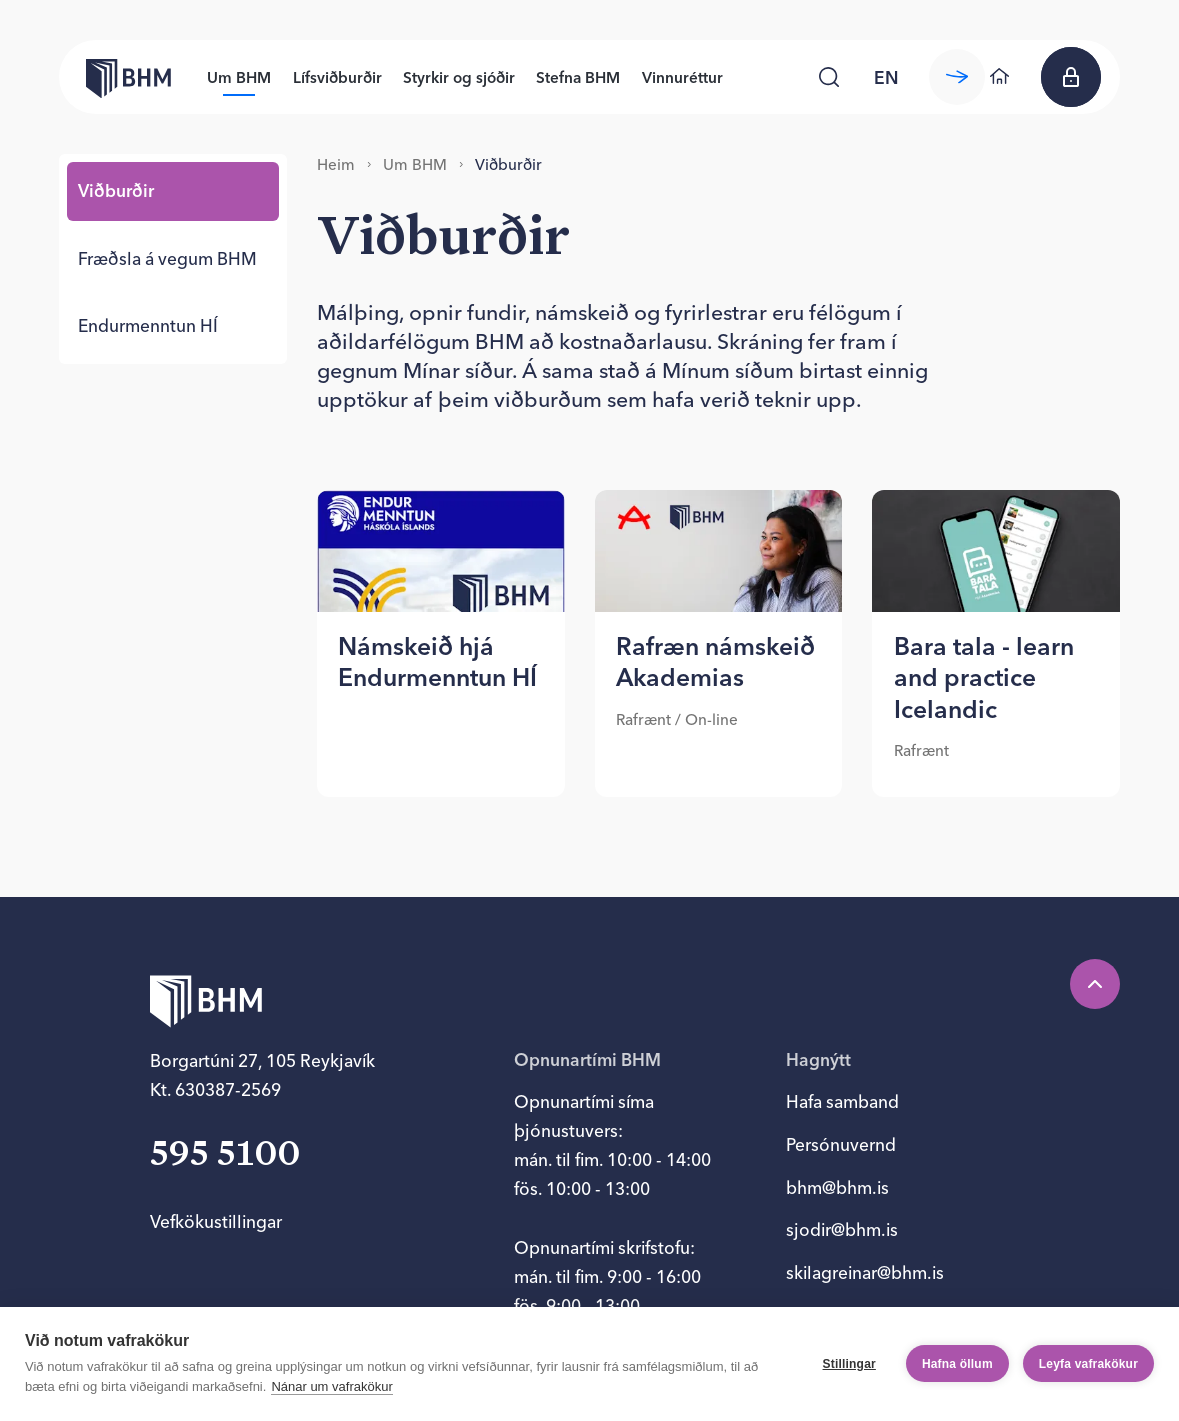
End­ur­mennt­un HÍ (148, 325)
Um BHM (239, 77)
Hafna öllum (957, 1364)
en (886, 77)
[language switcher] (887, 77)
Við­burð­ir (116, 190)
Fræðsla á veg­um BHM (167, 258)
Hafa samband (842, 1101)
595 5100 (225, 1155)
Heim (336, 164)
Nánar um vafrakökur (331, 1386)
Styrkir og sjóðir (459, 77)
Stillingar (849, 1364)
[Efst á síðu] (1095, 984)
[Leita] (829, 77)
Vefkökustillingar (216, 1221)
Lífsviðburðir (337, 77)
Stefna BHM (578, 77)
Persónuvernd (841, 1144)
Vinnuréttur (682, 77)
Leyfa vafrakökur (1088, 1364)
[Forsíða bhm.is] (115, 77)
